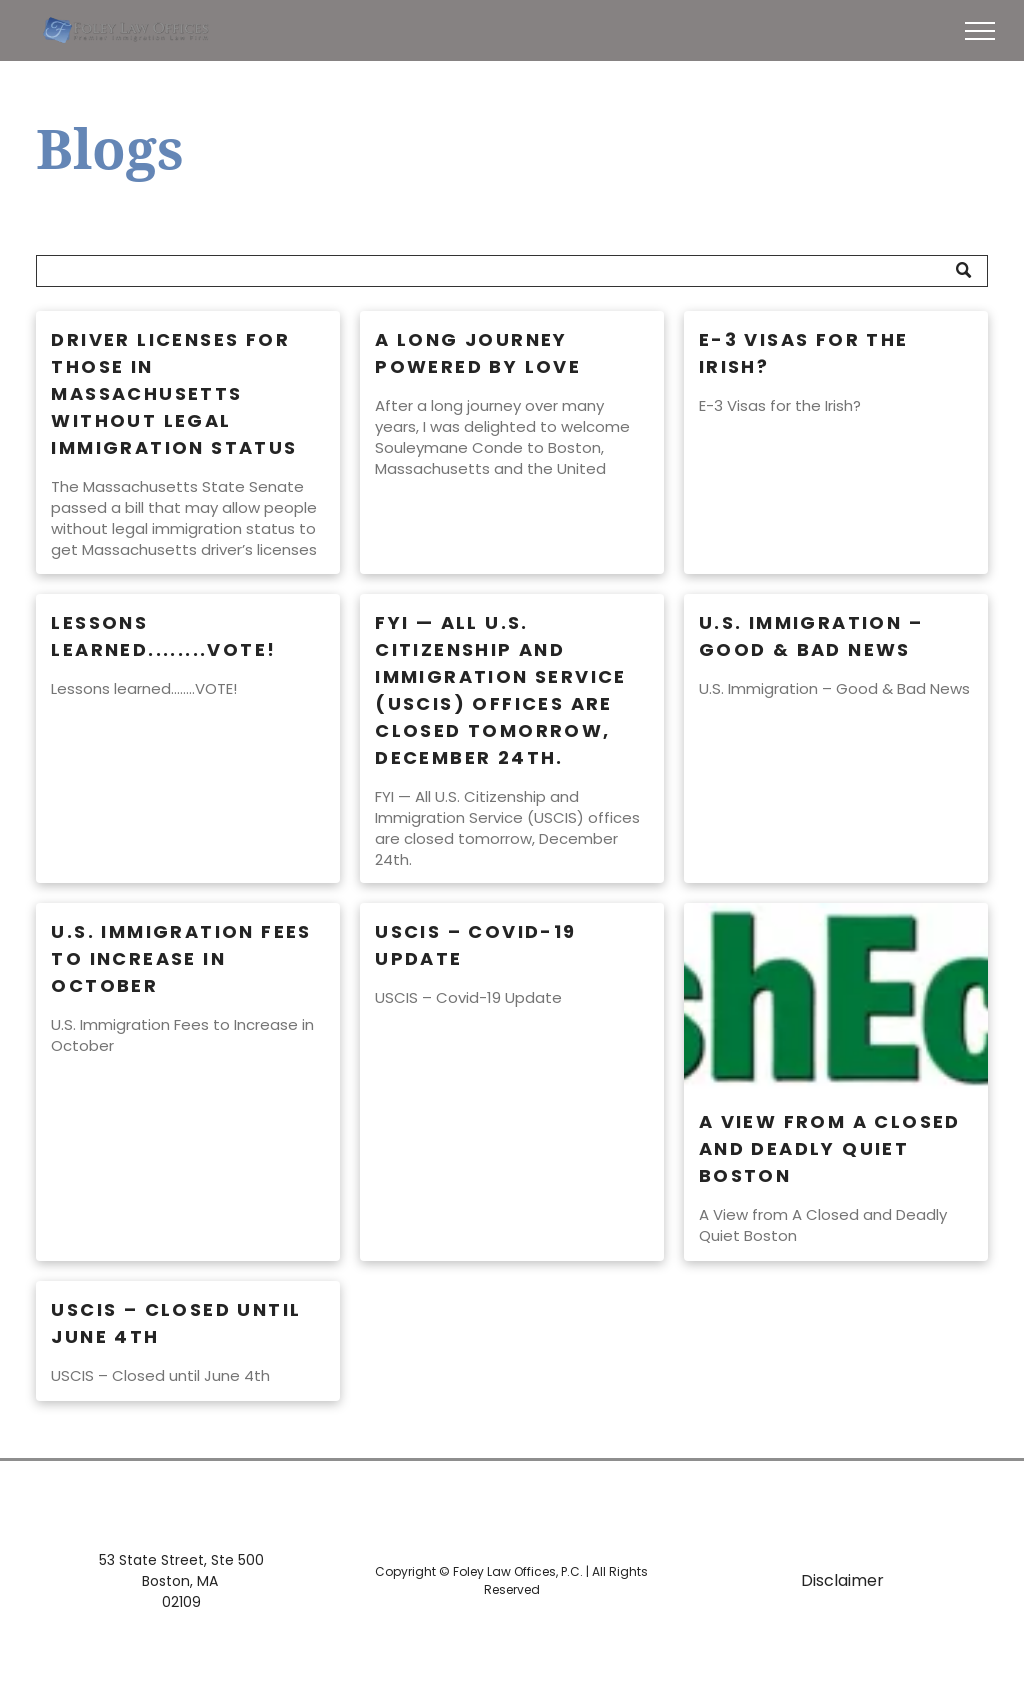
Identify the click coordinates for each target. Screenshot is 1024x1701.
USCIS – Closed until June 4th (176, 1323)
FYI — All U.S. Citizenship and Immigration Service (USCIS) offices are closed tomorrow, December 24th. (501, 690)
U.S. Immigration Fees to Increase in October (181, 958)
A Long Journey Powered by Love (478, 353)
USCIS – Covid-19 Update (475, 945)
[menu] (980, 31)
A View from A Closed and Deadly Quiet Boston (830, 1148)
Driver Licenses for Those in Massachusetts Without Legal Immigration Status (174, 393)
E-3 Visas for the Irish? (804, 353)
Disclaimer (842, 1580)
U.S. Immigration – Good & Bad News (811, 636)
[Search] (511, 271)
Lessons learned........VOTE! (163, 636)
